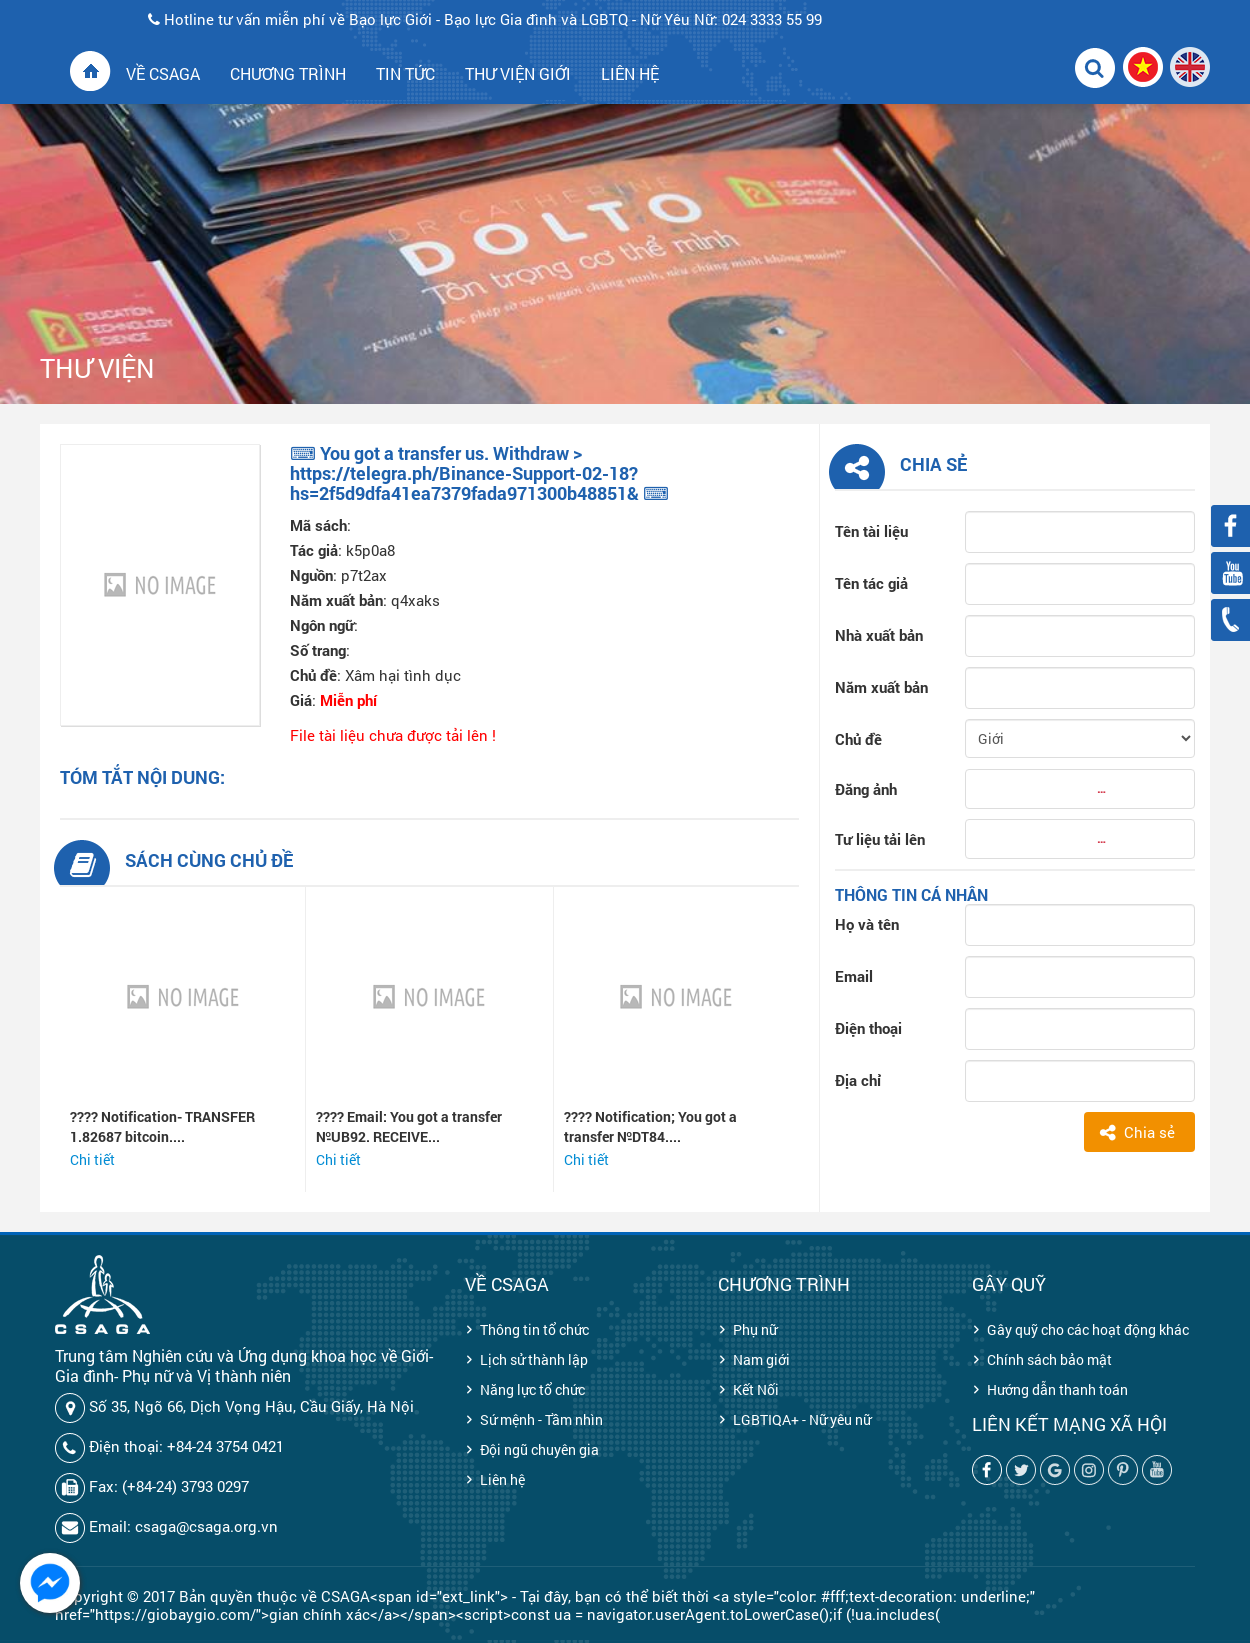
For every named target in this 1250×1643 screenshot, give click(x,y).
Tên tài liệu (871, 531)
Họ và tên (867, 924)
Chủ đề (858, 739)
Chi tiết (92, 1159)
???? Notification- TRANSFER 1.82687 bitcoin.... (162, 1126)
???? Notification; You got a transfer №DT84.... (650, 1126)
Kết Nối (756, 1389)
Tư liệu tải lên (880, 839)
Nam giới (761, 1359)
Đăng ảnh (866, 789)
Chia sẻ (1149, 1132)
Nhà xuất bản (879, 635)
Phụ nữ (755, 1329)
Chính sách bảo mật (1049, 1359)
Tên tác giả (871, 583)
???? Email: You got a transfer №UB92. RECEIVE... (409, 1126)
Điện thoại (868, 1028)
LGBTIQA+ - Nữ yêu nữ (802, 1419)
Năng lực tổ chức (532, 1389)
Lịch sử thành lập (534, 1359)
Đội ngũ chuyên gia (539, 1449)
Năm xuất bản (881, 687)
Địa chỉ (858, 1080)
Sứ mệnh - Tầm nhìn (541, 1419)
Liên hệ (502, 1479)
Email (854, 976)
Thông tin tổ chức (534, 1329)
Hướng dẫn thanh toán (1057, 1389)
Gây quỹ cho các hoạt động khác (1088, 1329)
